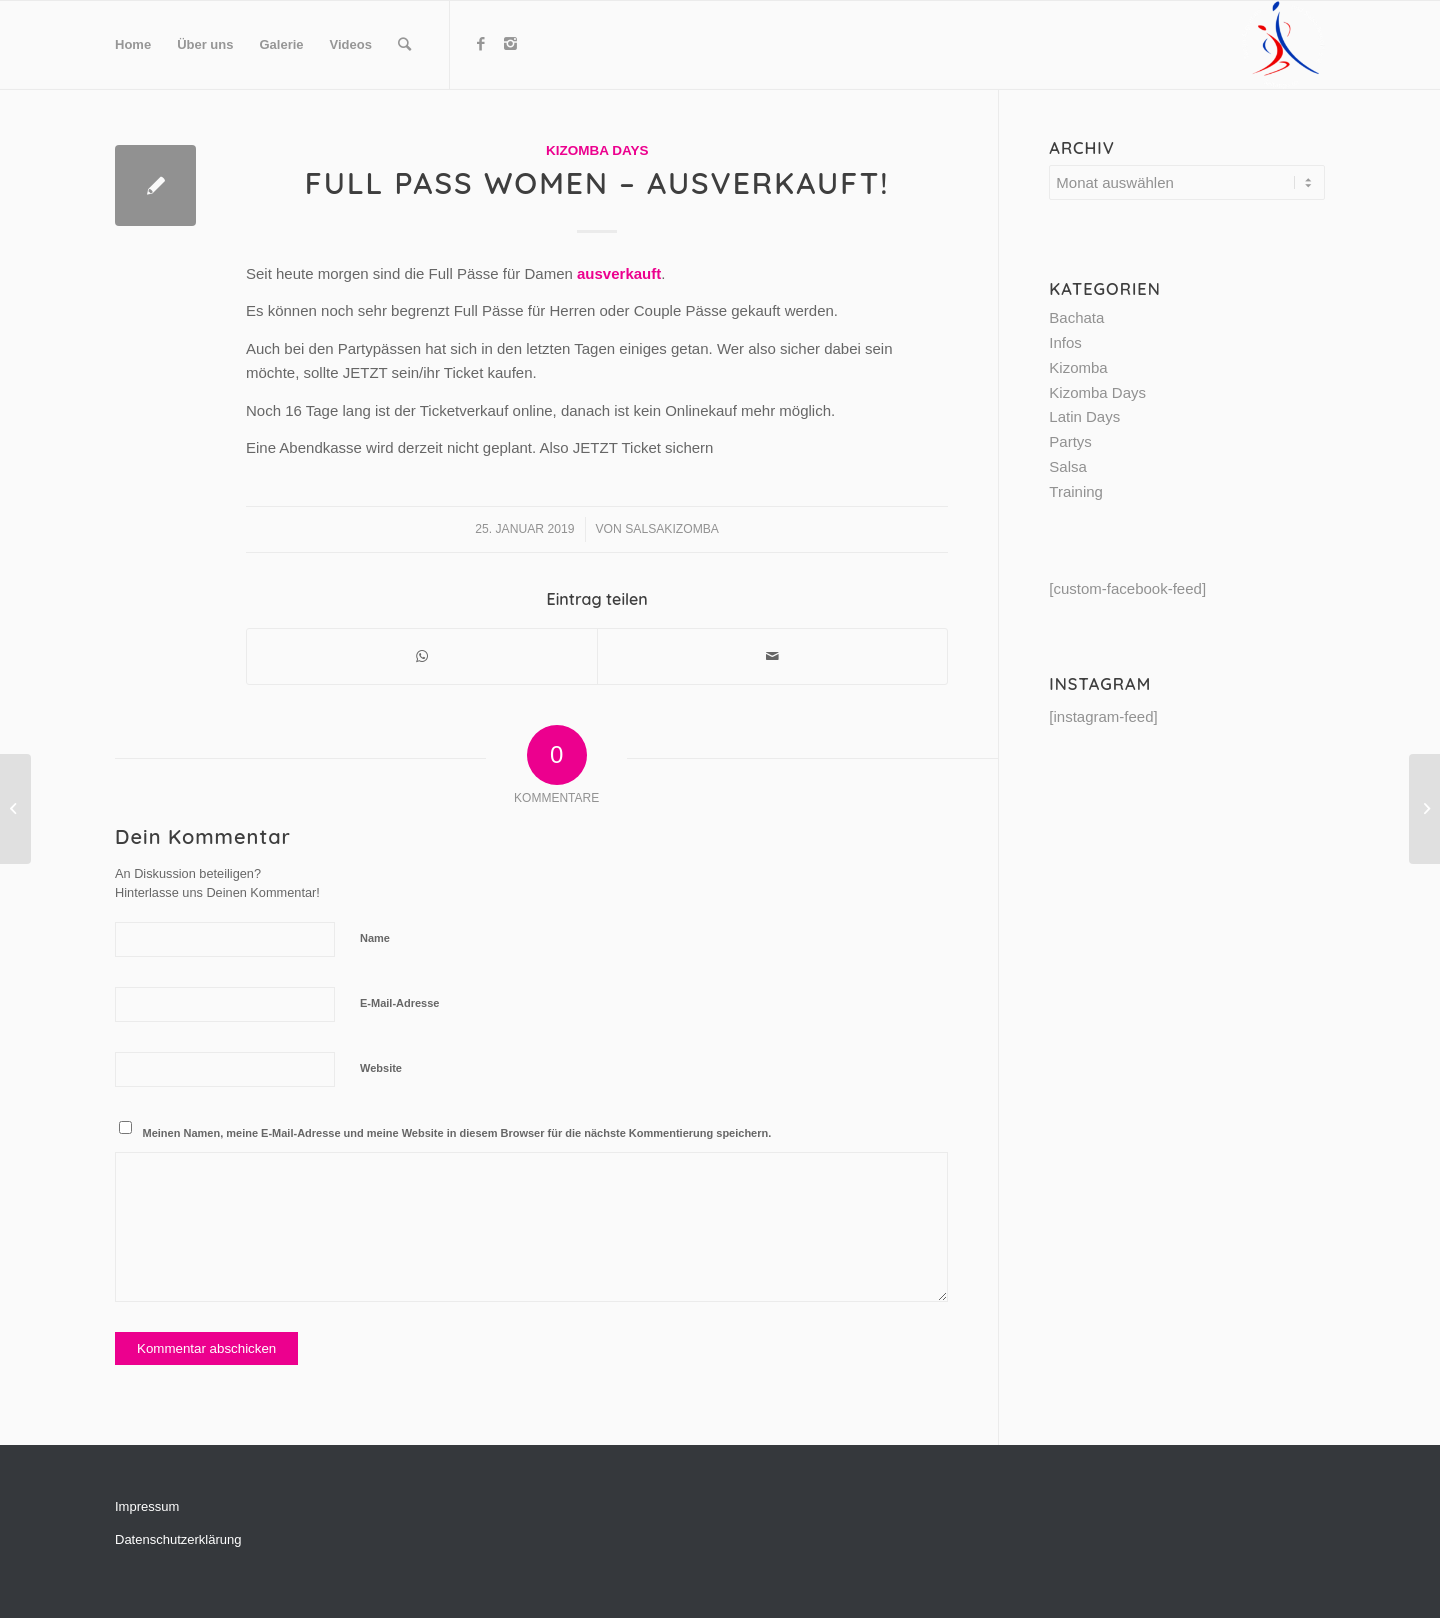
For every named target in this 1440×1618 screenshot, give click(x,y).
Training (1076, 491)
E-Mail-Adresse (399, 1003)
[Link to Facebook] (481, 44)
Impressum (147, 1506)
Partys (1070, 441)
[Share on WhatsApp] (422, 656)
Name (375, 938)
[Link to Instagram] (511, 44)
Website (381, 1068)
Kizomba (1078, 367)
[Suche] (404, 45)
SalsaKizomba (672, 529)
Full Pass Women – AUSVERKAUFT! (597, 183)
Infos (1065, 342)
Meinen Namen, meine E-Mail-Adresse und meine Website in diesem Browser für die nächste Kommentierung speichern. (457, 1133)
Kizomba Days (597, 150)
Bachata (1076, 317)
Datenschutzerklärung (178, 1539)
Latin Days (1084, 416)
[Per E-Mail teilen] (772, 656)
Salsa (1068, 466)
